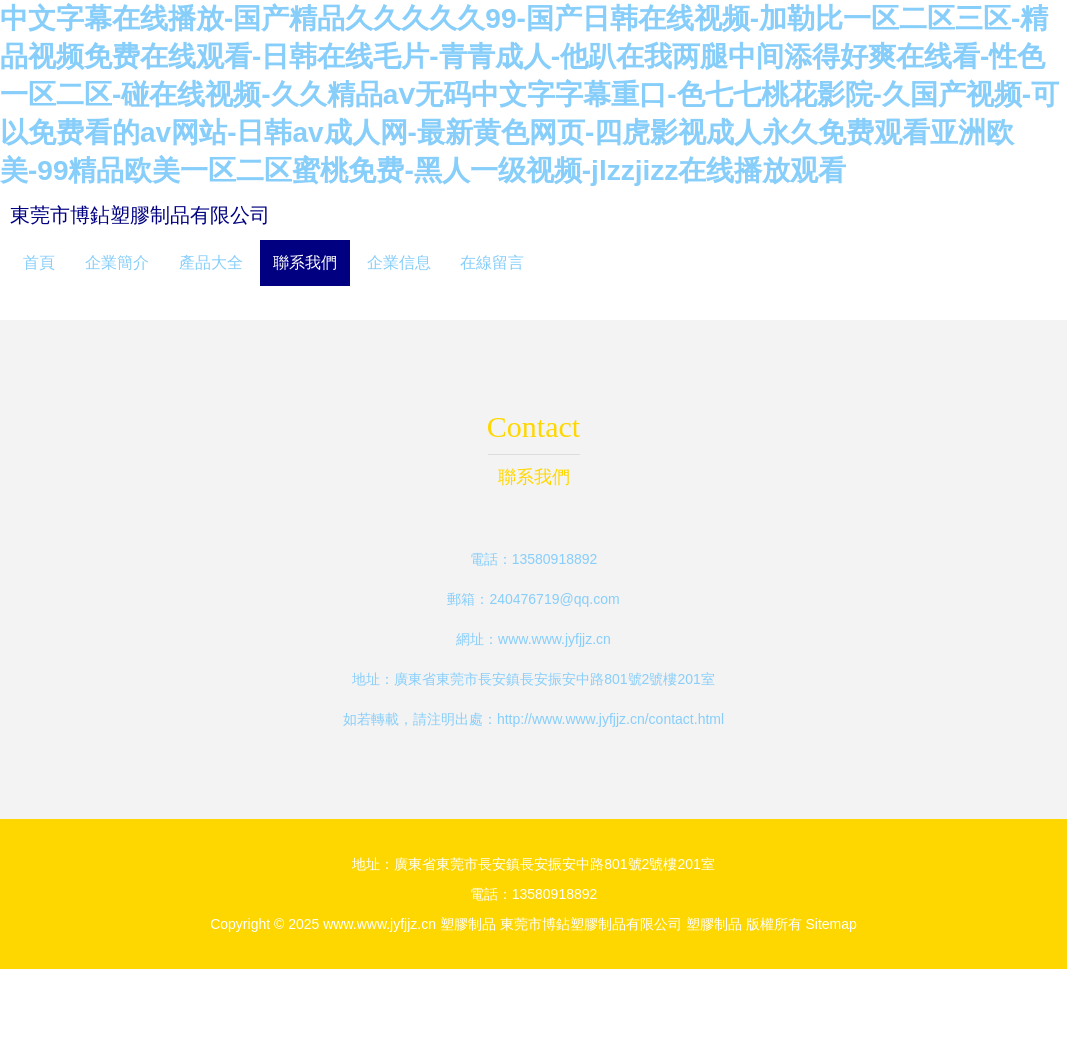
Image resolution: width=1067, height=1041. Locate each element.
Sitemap (830, 924)
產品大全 (211, 262)
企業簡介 (117, 262)
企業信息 (399, 262)
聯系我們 (305, 262)
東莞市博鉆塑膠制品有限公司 (140, 215)
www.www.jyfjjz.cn (554, 639)
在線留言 (492, 262)
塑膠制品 (468, 924)
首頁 (39, 262)
